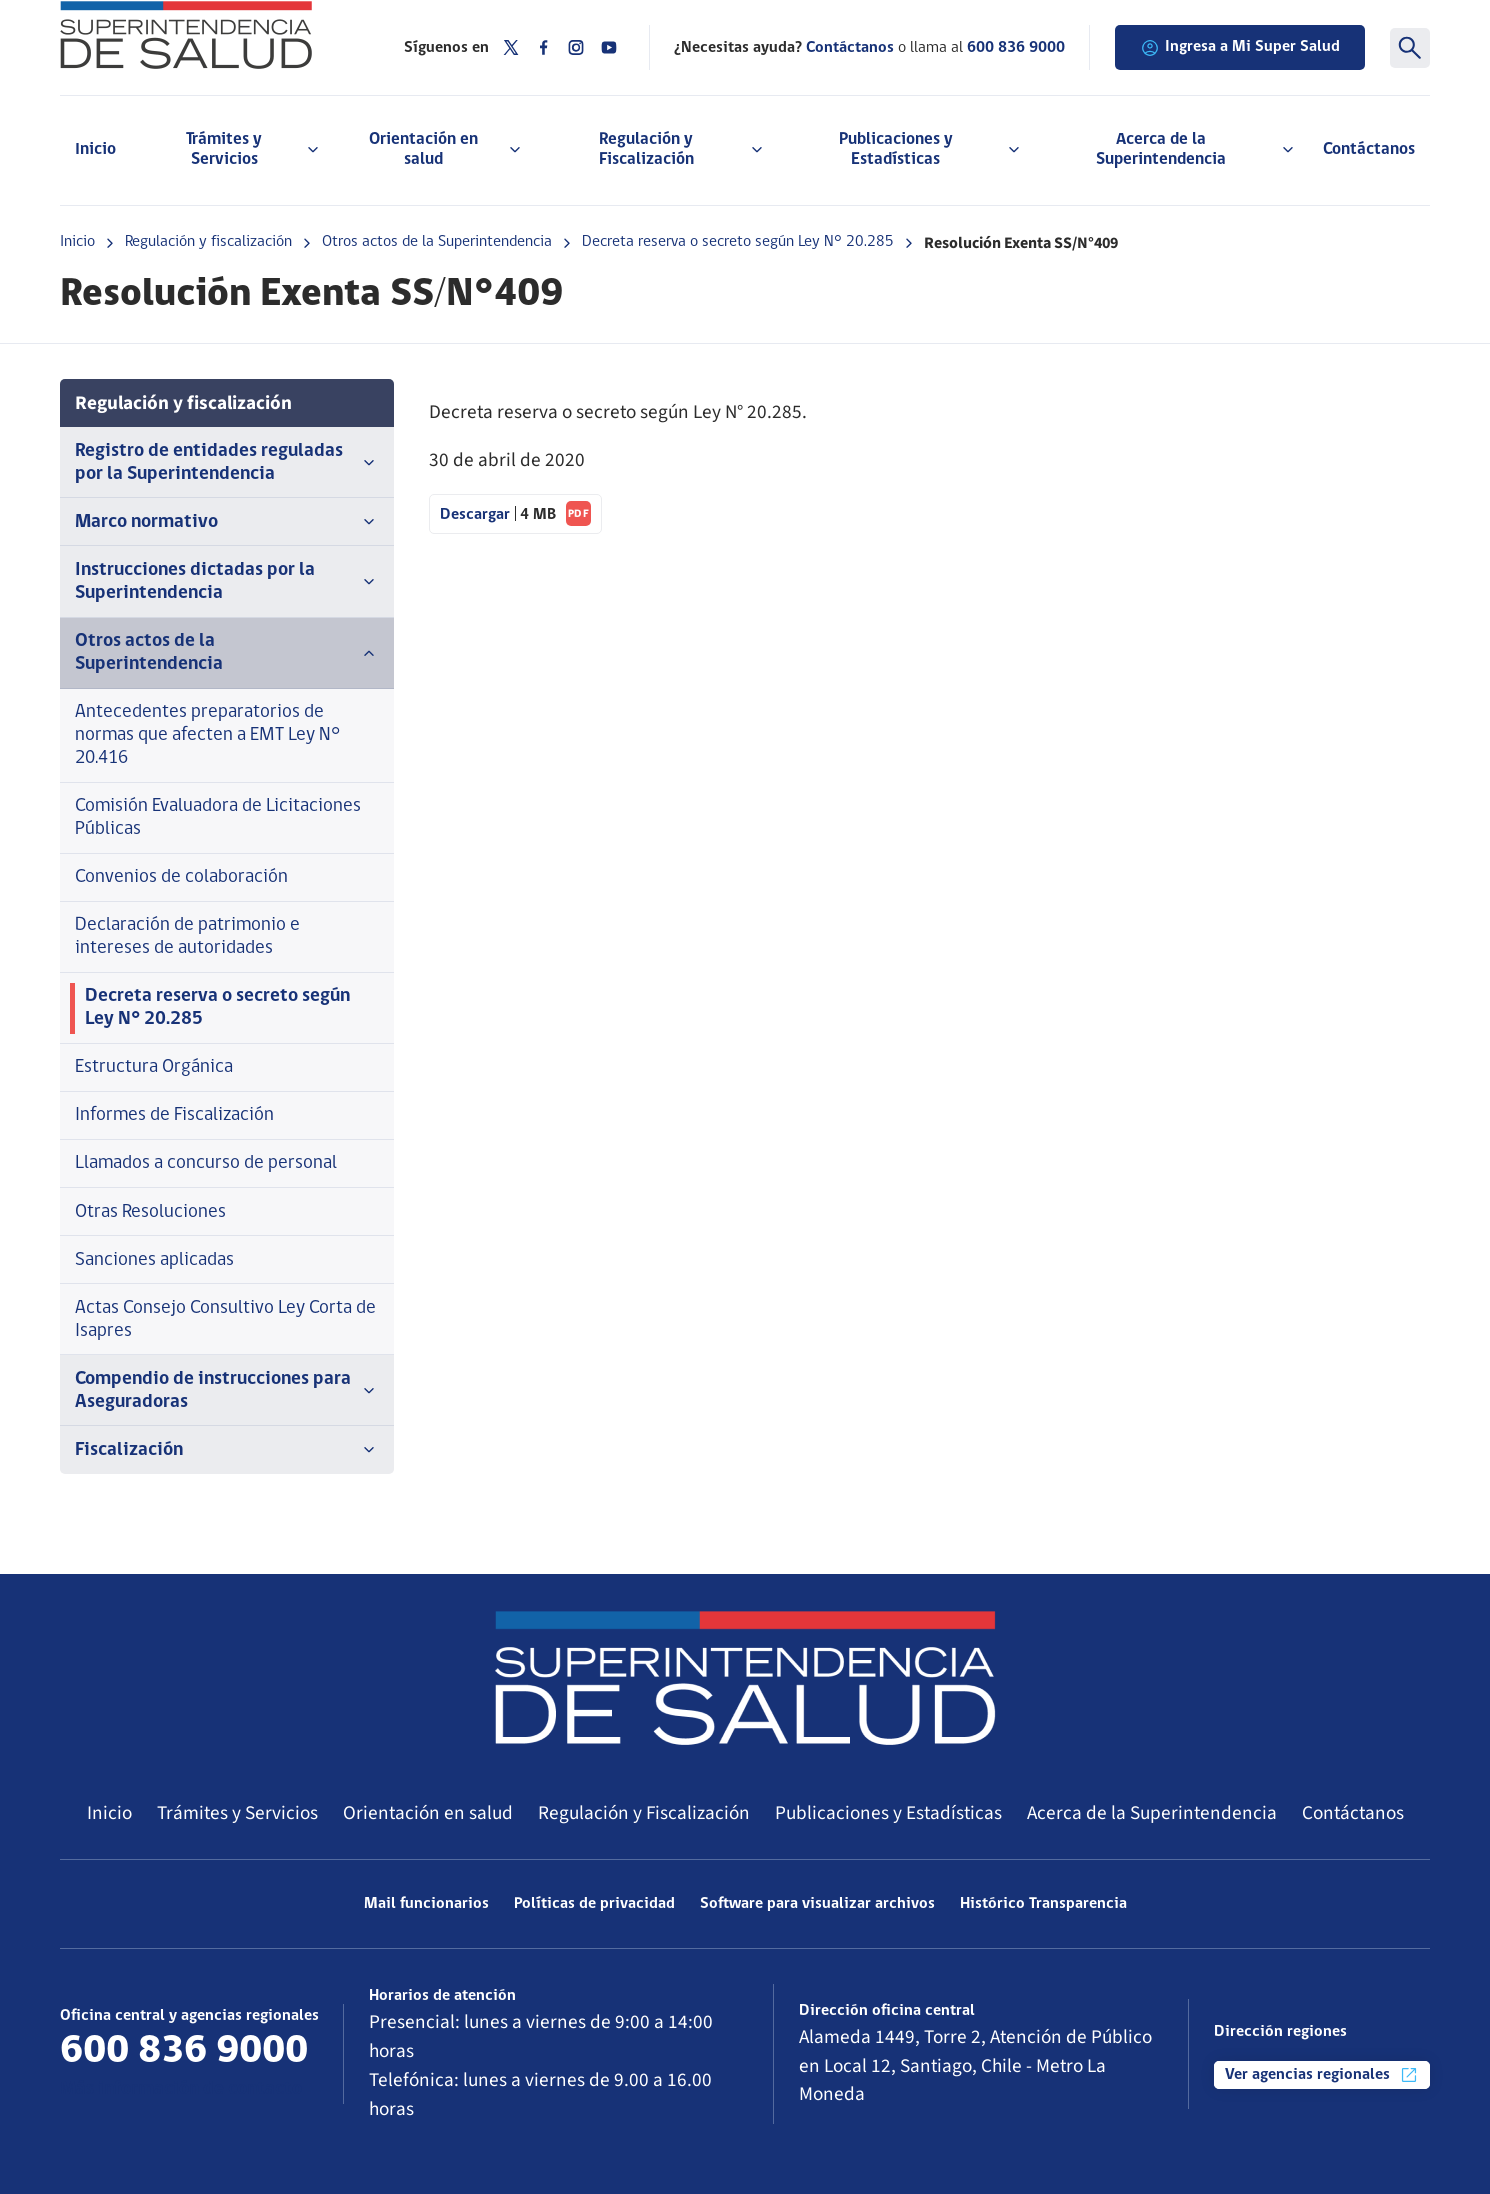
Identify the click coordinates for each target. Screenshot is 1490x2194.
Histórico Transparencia (1043, 1904)
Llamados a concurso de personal (206, 1163)
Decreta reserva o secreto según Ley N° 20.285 (738, 242)
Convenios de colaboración (181, 877)
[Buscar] (1410, 48)
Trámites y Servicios (237, 1813)
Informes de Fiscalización (174, 1115)
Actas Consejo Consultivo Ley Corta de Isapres (225, 1320)
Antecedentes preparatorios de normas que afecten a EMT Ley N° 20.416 (207, 735)
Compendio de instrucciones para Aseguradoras (227, 1391)
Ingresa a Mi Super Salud (1240, 48)
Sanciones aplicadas (154, 1260)
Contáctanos (1369, 149)
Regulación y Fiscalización (644, 1813)
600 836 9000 (1016, 48)
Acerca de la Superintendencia (1152, 1813)
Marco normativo (227, 522)
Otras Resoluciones (150, 1212)
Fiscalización (227, 1450)
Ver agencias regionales (1322, 2075)
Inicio (95, 149)
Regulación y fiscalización (208, 242)
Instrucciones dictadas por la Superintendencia (227, 582)
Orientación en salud (428, 1813)
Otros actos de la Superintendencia (437, 242)
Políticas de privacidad (594, 1904)
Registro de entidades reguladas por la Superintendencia (227, 463)
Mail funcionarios (426, 1904)
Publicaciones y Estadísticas (888, 1813)
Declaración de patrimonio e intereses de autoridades (187, 937)
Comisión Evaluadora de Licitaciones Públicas (218, 818)
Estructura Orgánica (154, 1067)
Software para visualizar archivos (817, 1904)
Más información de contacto (181, 2089)
